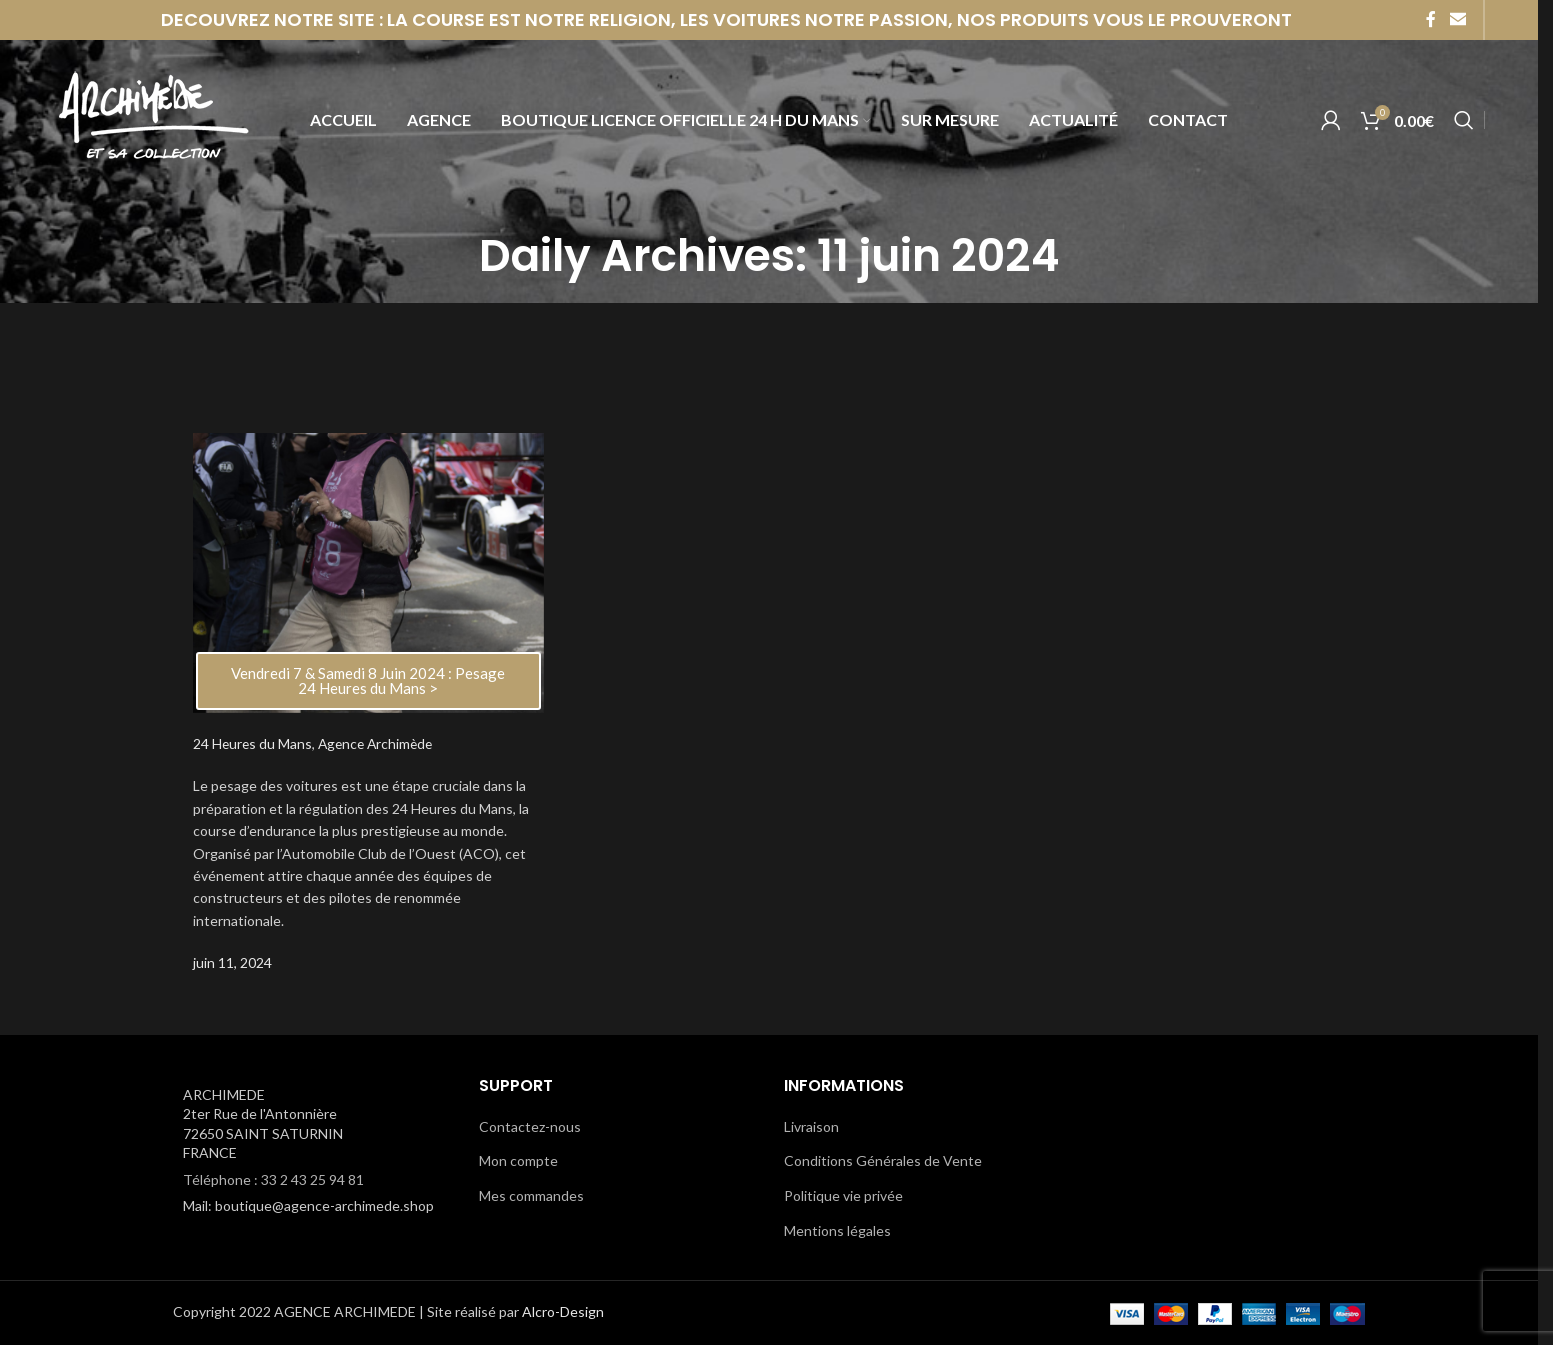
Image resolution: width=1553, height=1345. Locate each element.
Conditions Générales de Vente (883, 1160)
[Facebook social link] (1431, 20)
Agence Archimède (380, 743)
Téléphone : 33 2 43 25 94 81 (273, 1179)
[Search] (1464, 125)
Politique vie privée (843, 1195)
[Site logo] (153, 123)
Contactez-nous (530, 1126)
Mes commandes (531, 1195)
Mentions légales (837, 1230)
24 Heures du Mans (253, 743)
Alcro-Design (563, 1311)
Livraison (811, 1126)
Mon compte (518, 1160)
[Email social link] (1457, 20)
